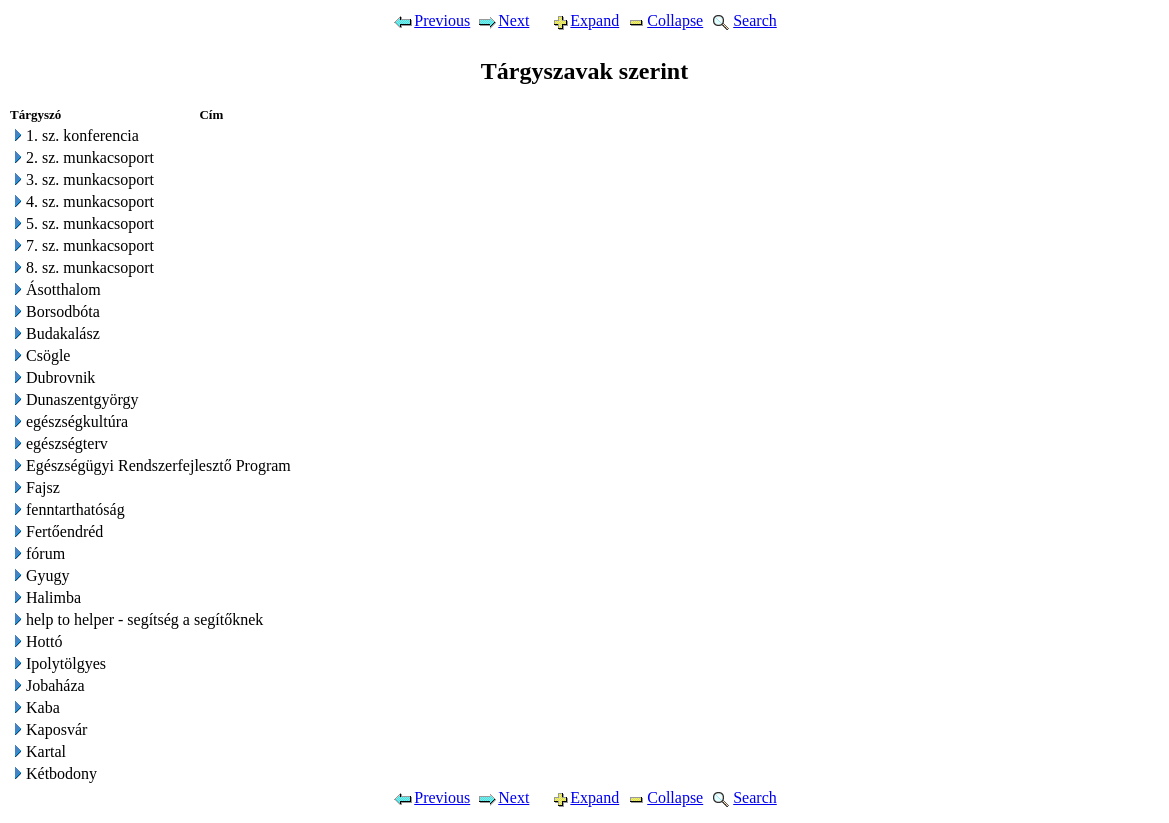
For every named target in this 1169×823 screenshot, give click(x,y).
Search (743, 20)
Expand (577, 20)
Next (502, 20)
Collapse (664, 20)
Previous (431, 20)
